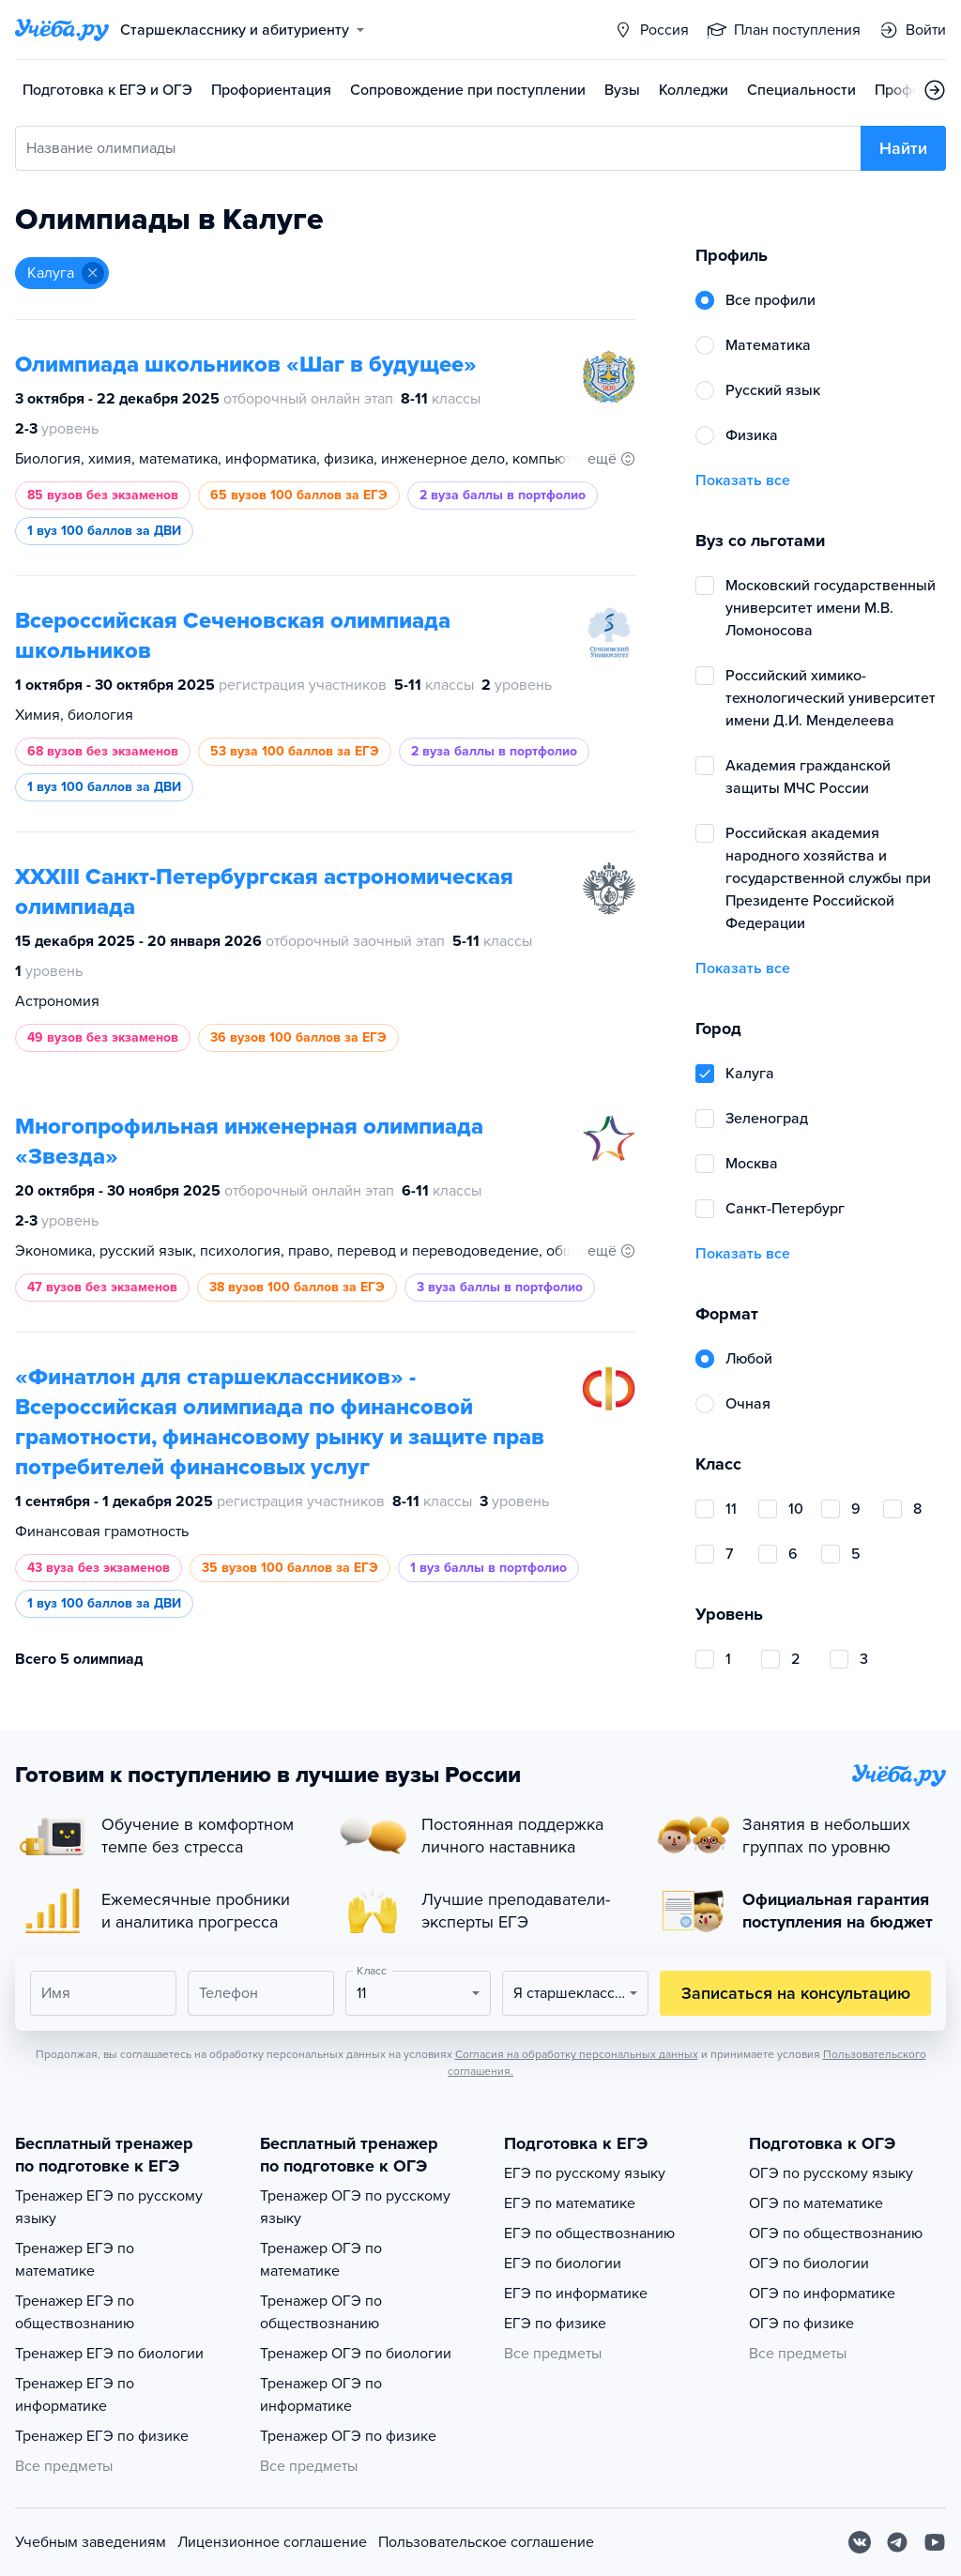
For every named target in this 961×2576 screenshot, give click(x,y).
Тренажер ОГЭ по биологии (355, 2353)
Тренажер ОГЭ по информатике (321, 2395)
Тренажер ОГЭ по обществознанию (321, 2312)
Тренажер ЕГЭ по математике (74, 2259)
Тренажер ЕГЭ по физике (102, 2436)
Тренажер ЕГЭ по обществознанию (74, 2312)
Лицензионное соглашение (272, 2542)
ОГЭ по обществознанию (836, 2233)
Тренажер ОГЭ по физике (348, 2436)
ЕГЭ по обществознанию (589, 2233)
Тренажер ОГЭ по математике (321, 2259)
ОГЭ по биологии (809, 2263)
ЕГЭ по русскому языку (584, 2173)
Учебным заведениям (90, 2542)
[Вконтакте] (859, 2542)
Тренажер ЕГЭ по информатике (74, 2395)
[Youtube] (934, 2542)
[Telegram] (897, 2542)
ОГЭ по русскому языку (831, 2173)
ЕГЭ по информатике (576, 2293)
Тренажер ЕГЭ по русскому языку (109, 2207)
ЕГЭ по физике (555, 2323)
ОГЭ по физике (801, 2323)
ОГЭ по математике (816, 2203)
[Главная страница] (62, 30)
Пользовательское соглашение (486, 2542)
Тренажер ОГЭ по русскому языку (355, 2207)
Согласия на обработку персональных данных (576, 2054)
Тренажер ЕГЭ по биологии (109, 2353)
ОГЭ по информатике (822, 2293)
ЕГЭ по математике (569, 2203)
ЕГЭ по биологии (562, 2263)
